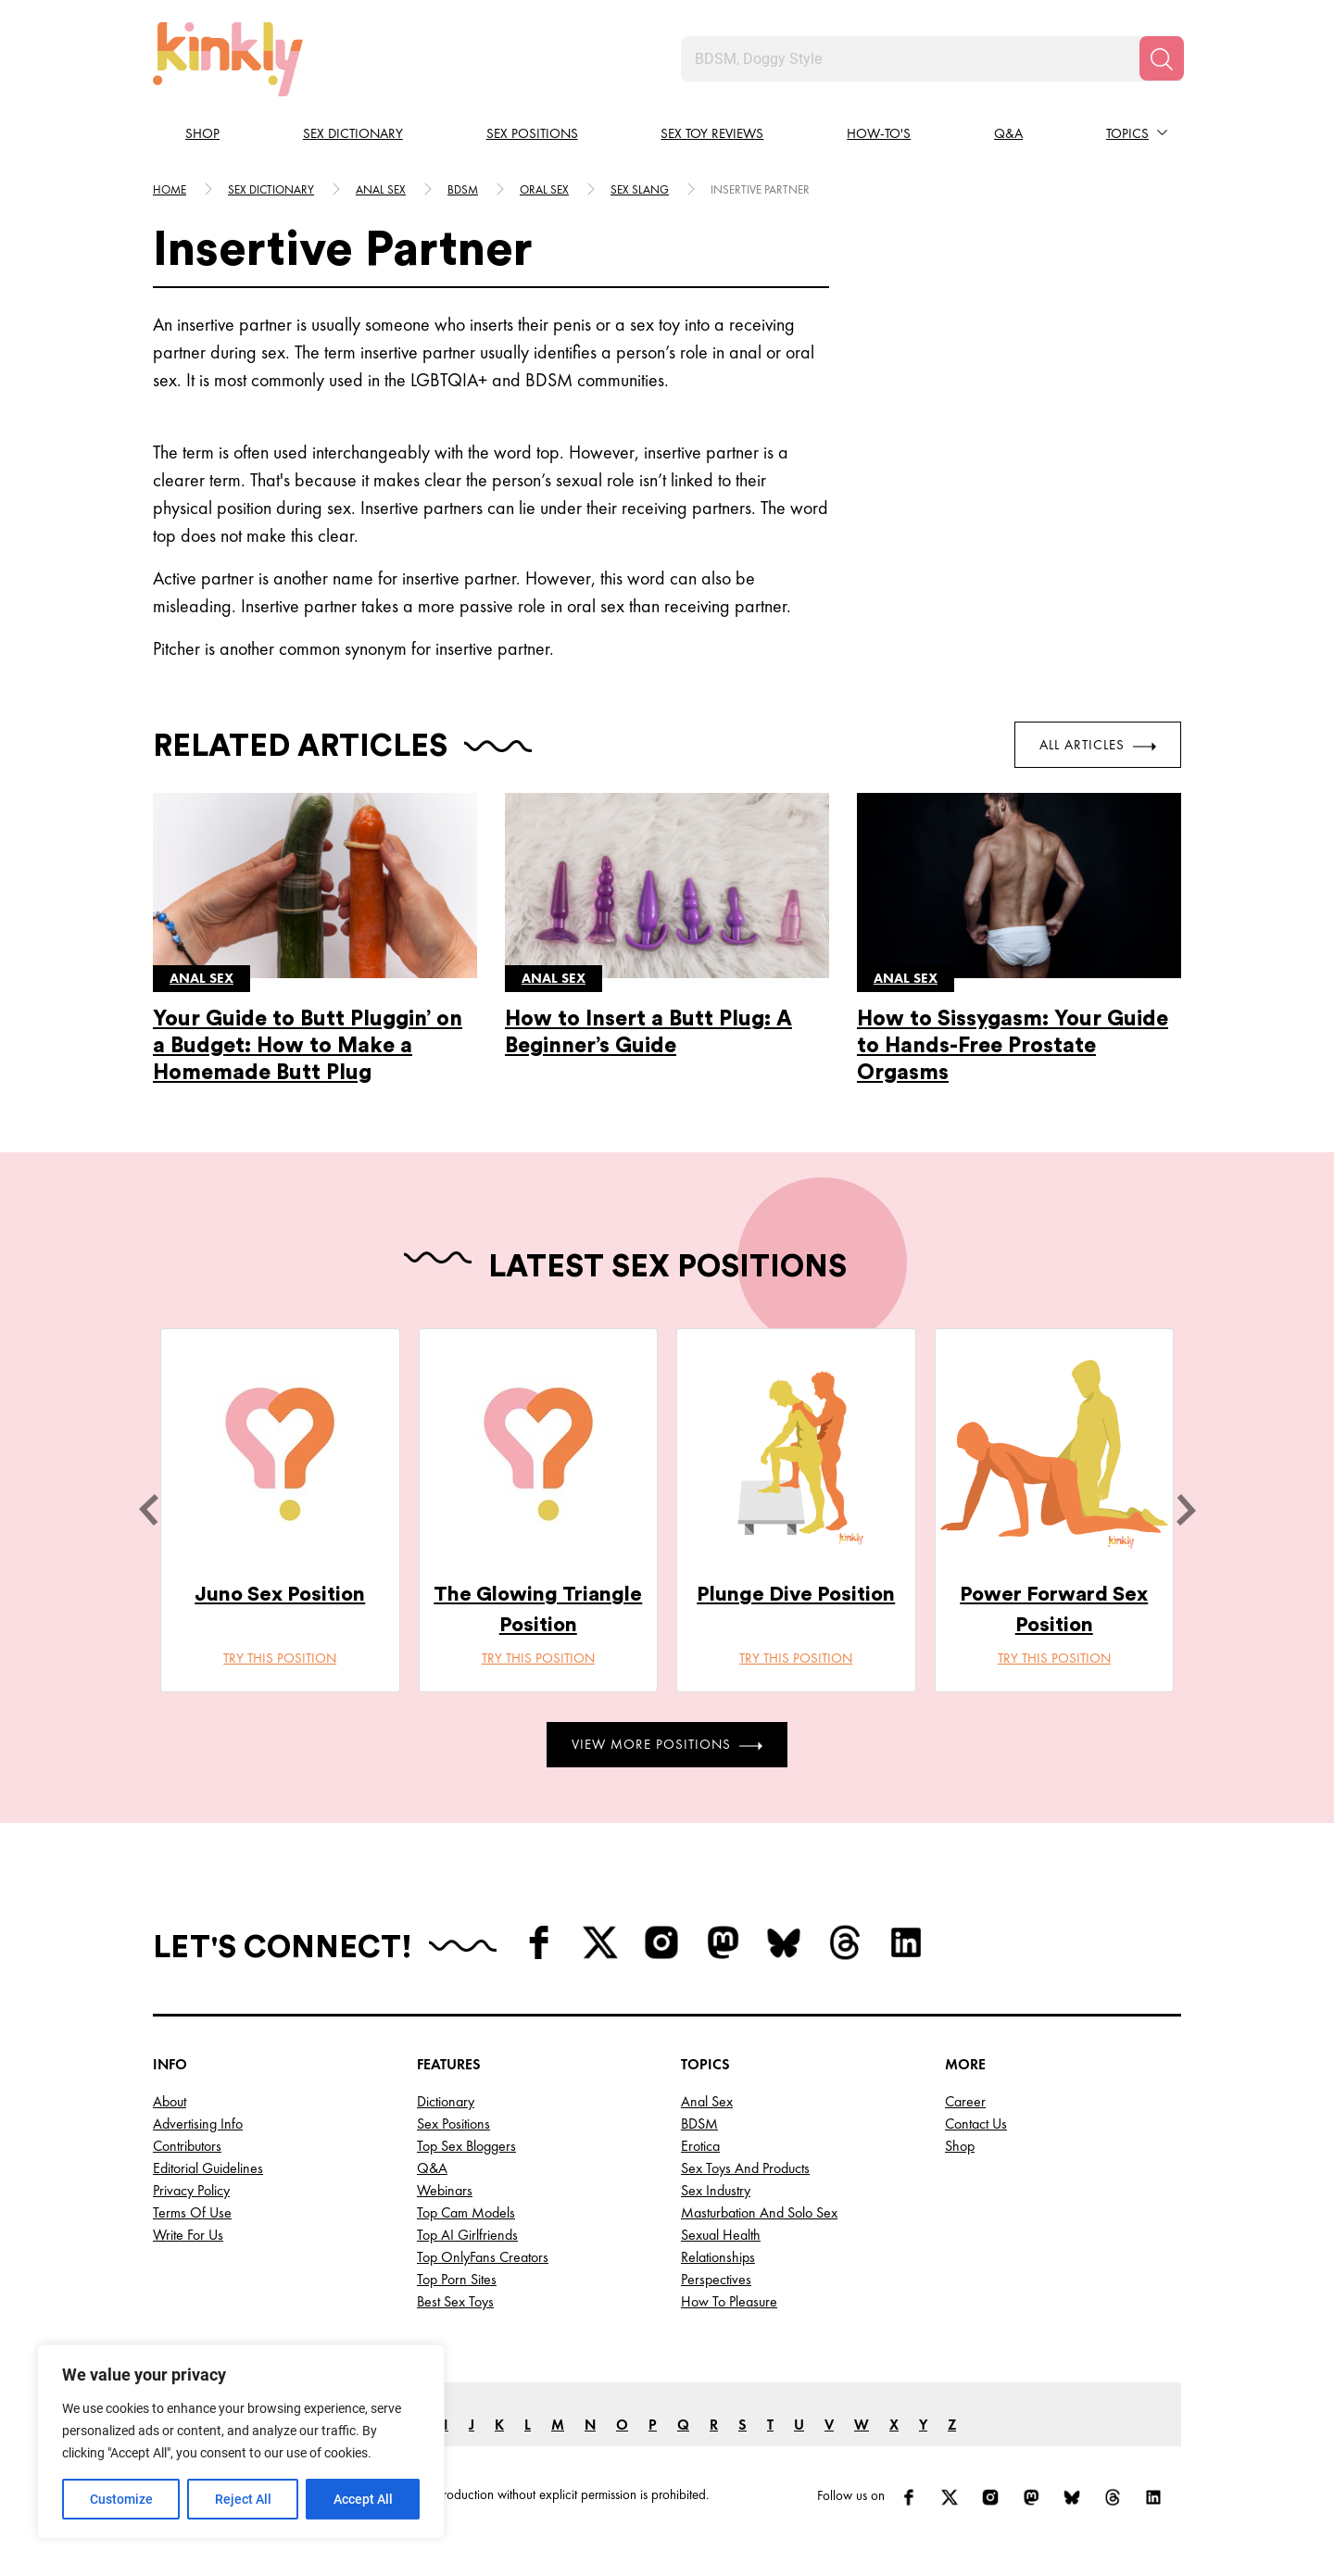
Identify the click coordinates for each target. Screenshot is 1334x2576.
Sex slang (639, 189)
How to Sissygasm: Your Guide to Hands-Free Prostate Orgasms (1012, 1045)
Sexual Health (721, 2234)
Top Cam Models (466, 2212)
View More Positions (667, 1744)
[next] (1185, 1509)
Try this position (279, 1658)
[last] (148, 1509)
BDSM (699, 2123)
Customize (121, 2499)
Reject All (243, 2499)
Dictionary (445, 2101)
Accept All (363, 2499)
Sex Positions (532, 133)
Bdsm (462, 189)
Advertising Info (198, 2123)
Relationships (718, 2257)
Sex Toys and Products (745, 2168)
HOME (169, 189)
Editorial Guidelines (208, 2168)
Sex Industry (715, 2190)
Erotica (700, 2145)
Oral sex (544, 189)
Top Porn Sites (457, 2279)
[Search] (1161, 58)
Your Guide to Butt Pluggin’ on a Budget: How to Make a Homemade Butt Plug (307, 1045)
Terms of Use (192, 2212)
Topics (1127, 133)
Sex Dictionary (353, 133)
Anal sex (381, 189)
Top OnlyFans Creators (482, 2257)
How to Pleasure (729, 2301)
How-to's (879, 133)
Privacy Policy (191, 2190)
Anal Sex (707, 2101)
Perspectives (716, 2279)
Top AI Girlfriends (467, 2234)
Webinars (444, 2190)
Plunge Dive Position (796, 1594)
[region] (241, 2441)
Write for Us (188, 2234)
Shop (202, 133)
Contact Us (976, 2123)
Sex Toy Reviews (712, 133)
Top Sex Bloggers (466, 2145)
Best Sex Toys (455, 2301)
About (169, 2101)
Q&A (1008, 133)
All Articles (1097, 744)
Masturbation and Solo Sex (759, 2212)
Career (965, 2101)
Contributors (187, 2145)
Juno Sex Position (280, 1594)
